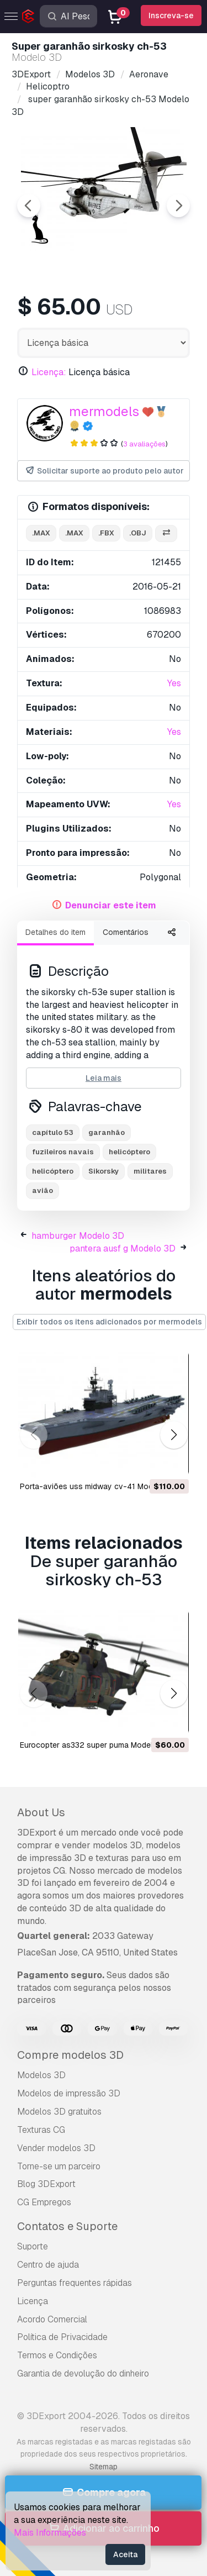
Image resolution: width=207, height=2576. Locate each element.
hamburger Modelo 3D (77, 1236)
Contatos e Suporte (67, 2226)
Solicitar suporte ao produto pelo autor (104, 471)
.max (41, 533)
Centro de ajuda (48, 2264)
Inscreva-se (171, 15)
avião (42, 1190)
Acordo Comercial (52, 2319)
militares (150, 1171)
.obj (137, 533)
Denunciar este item (110, 905)
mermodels (104, 411)
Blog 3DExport (46, 2184)
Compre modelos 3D (70, 2055)
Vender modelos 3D (56, 2148)
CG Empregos (44, 2202)
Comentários (125, 932)
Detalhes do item (55, 932)
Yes (174, 683)
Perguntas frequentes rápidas (74, 2283)
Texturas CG (41, 2130)
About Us (41, 1812)
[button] (173, 1435)
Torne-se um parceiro (58, 2166)
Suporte (32, 2246)
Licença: (48, 372)
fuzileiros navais (63, 1151)
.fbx (106, 533)
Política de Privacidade (62, 2337)
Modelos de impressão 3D (68, 2093)
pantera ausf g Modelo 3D (123, 1248)
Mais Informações (50, 2532)
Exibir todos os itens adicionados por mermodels (109, 1322)
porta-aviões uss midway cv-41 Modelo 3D (98, 1486)
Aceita (125, 2554)
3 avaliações (144, 444)
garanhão (106, 1132)
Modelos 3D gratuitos (59, 2111)
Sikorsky (103, 1171)
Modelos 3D (41, 2075)
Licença (32, 2301)
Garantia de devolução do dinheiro (83, 2373)
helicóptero (129, 1151)
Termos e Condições (57, 2355)
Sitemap (103, 2467)
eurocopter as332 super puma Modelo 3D (94, 1745)
